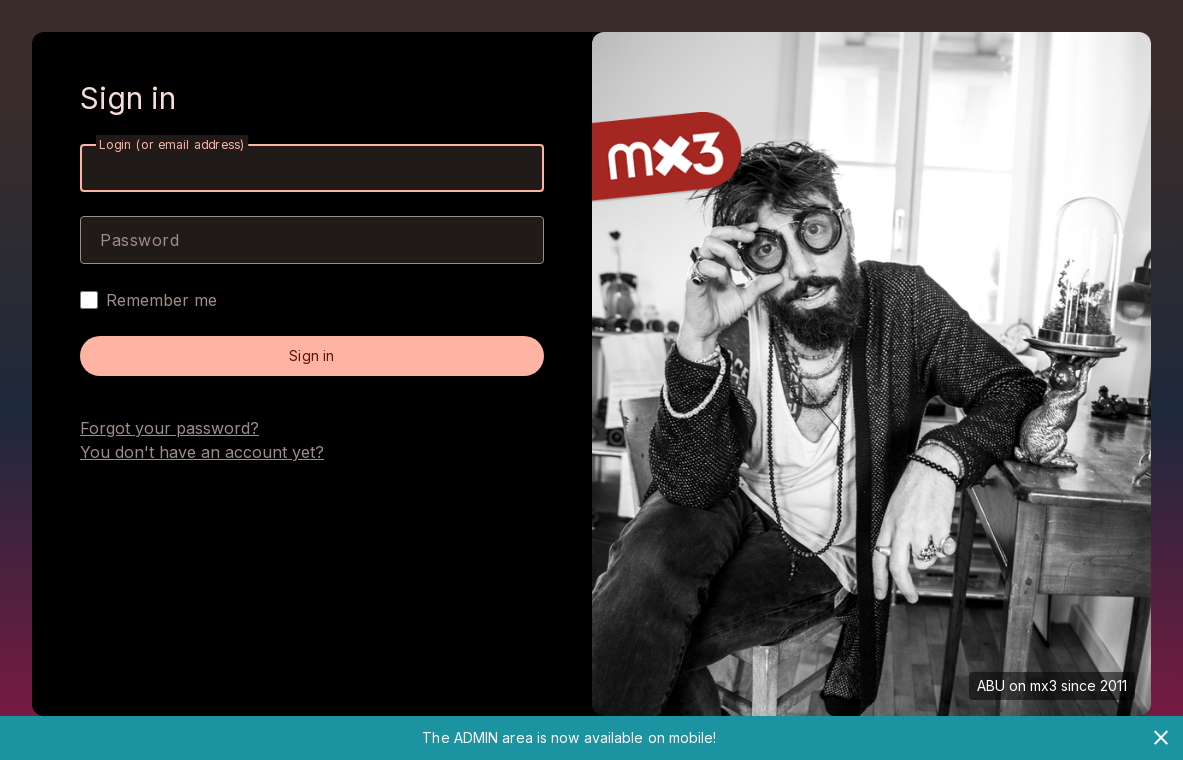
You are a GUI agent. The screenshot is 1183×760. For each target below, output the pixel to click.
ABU (991, 685)
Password (139, 240)
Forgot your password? (169, 428)
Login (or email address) (172, 144)
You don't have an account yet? (202, 452)
